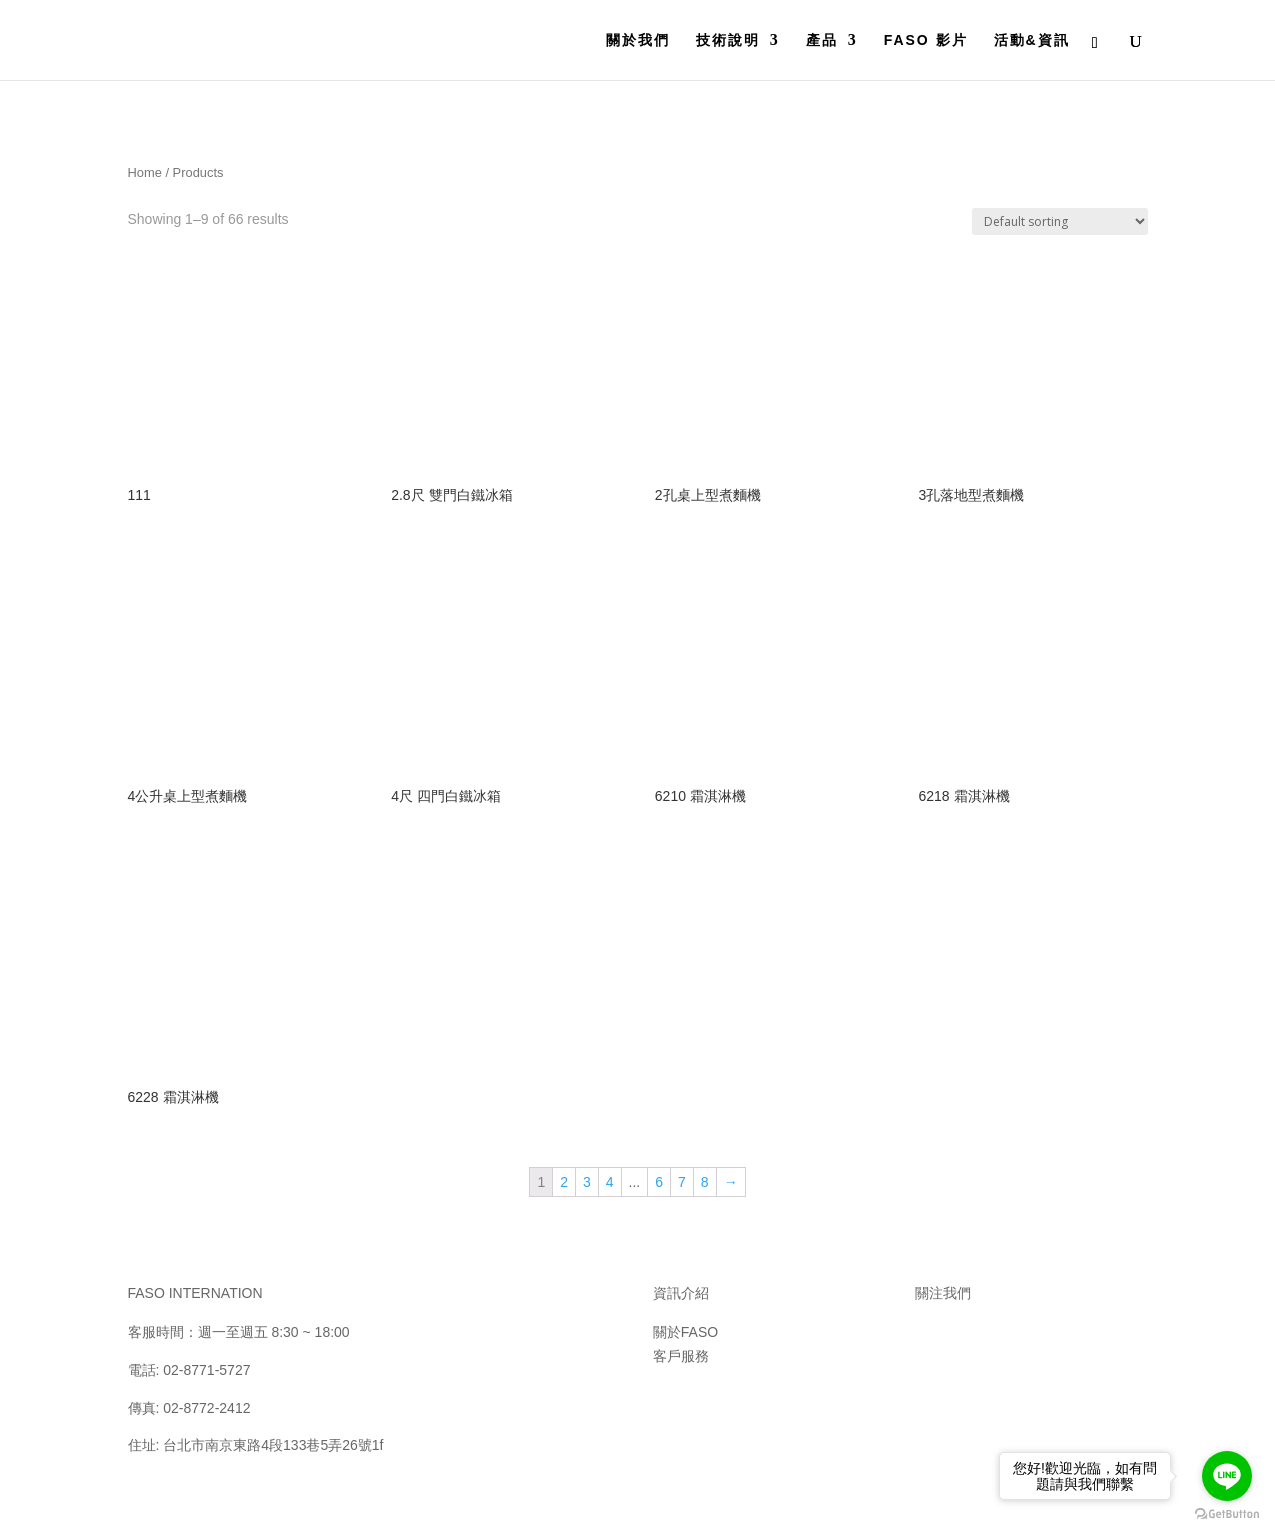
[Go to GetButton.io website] (1227, 1514)
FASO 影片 (926, 40)
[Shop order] (1060, 221)
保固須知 (681, 1380)
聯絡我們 (681, 1403)
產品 (822, 40)
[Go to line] (1227, 1476)
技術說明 (728, 40)
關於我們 (638, 40)
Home (145, 172)
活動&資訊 (1032, 40)
